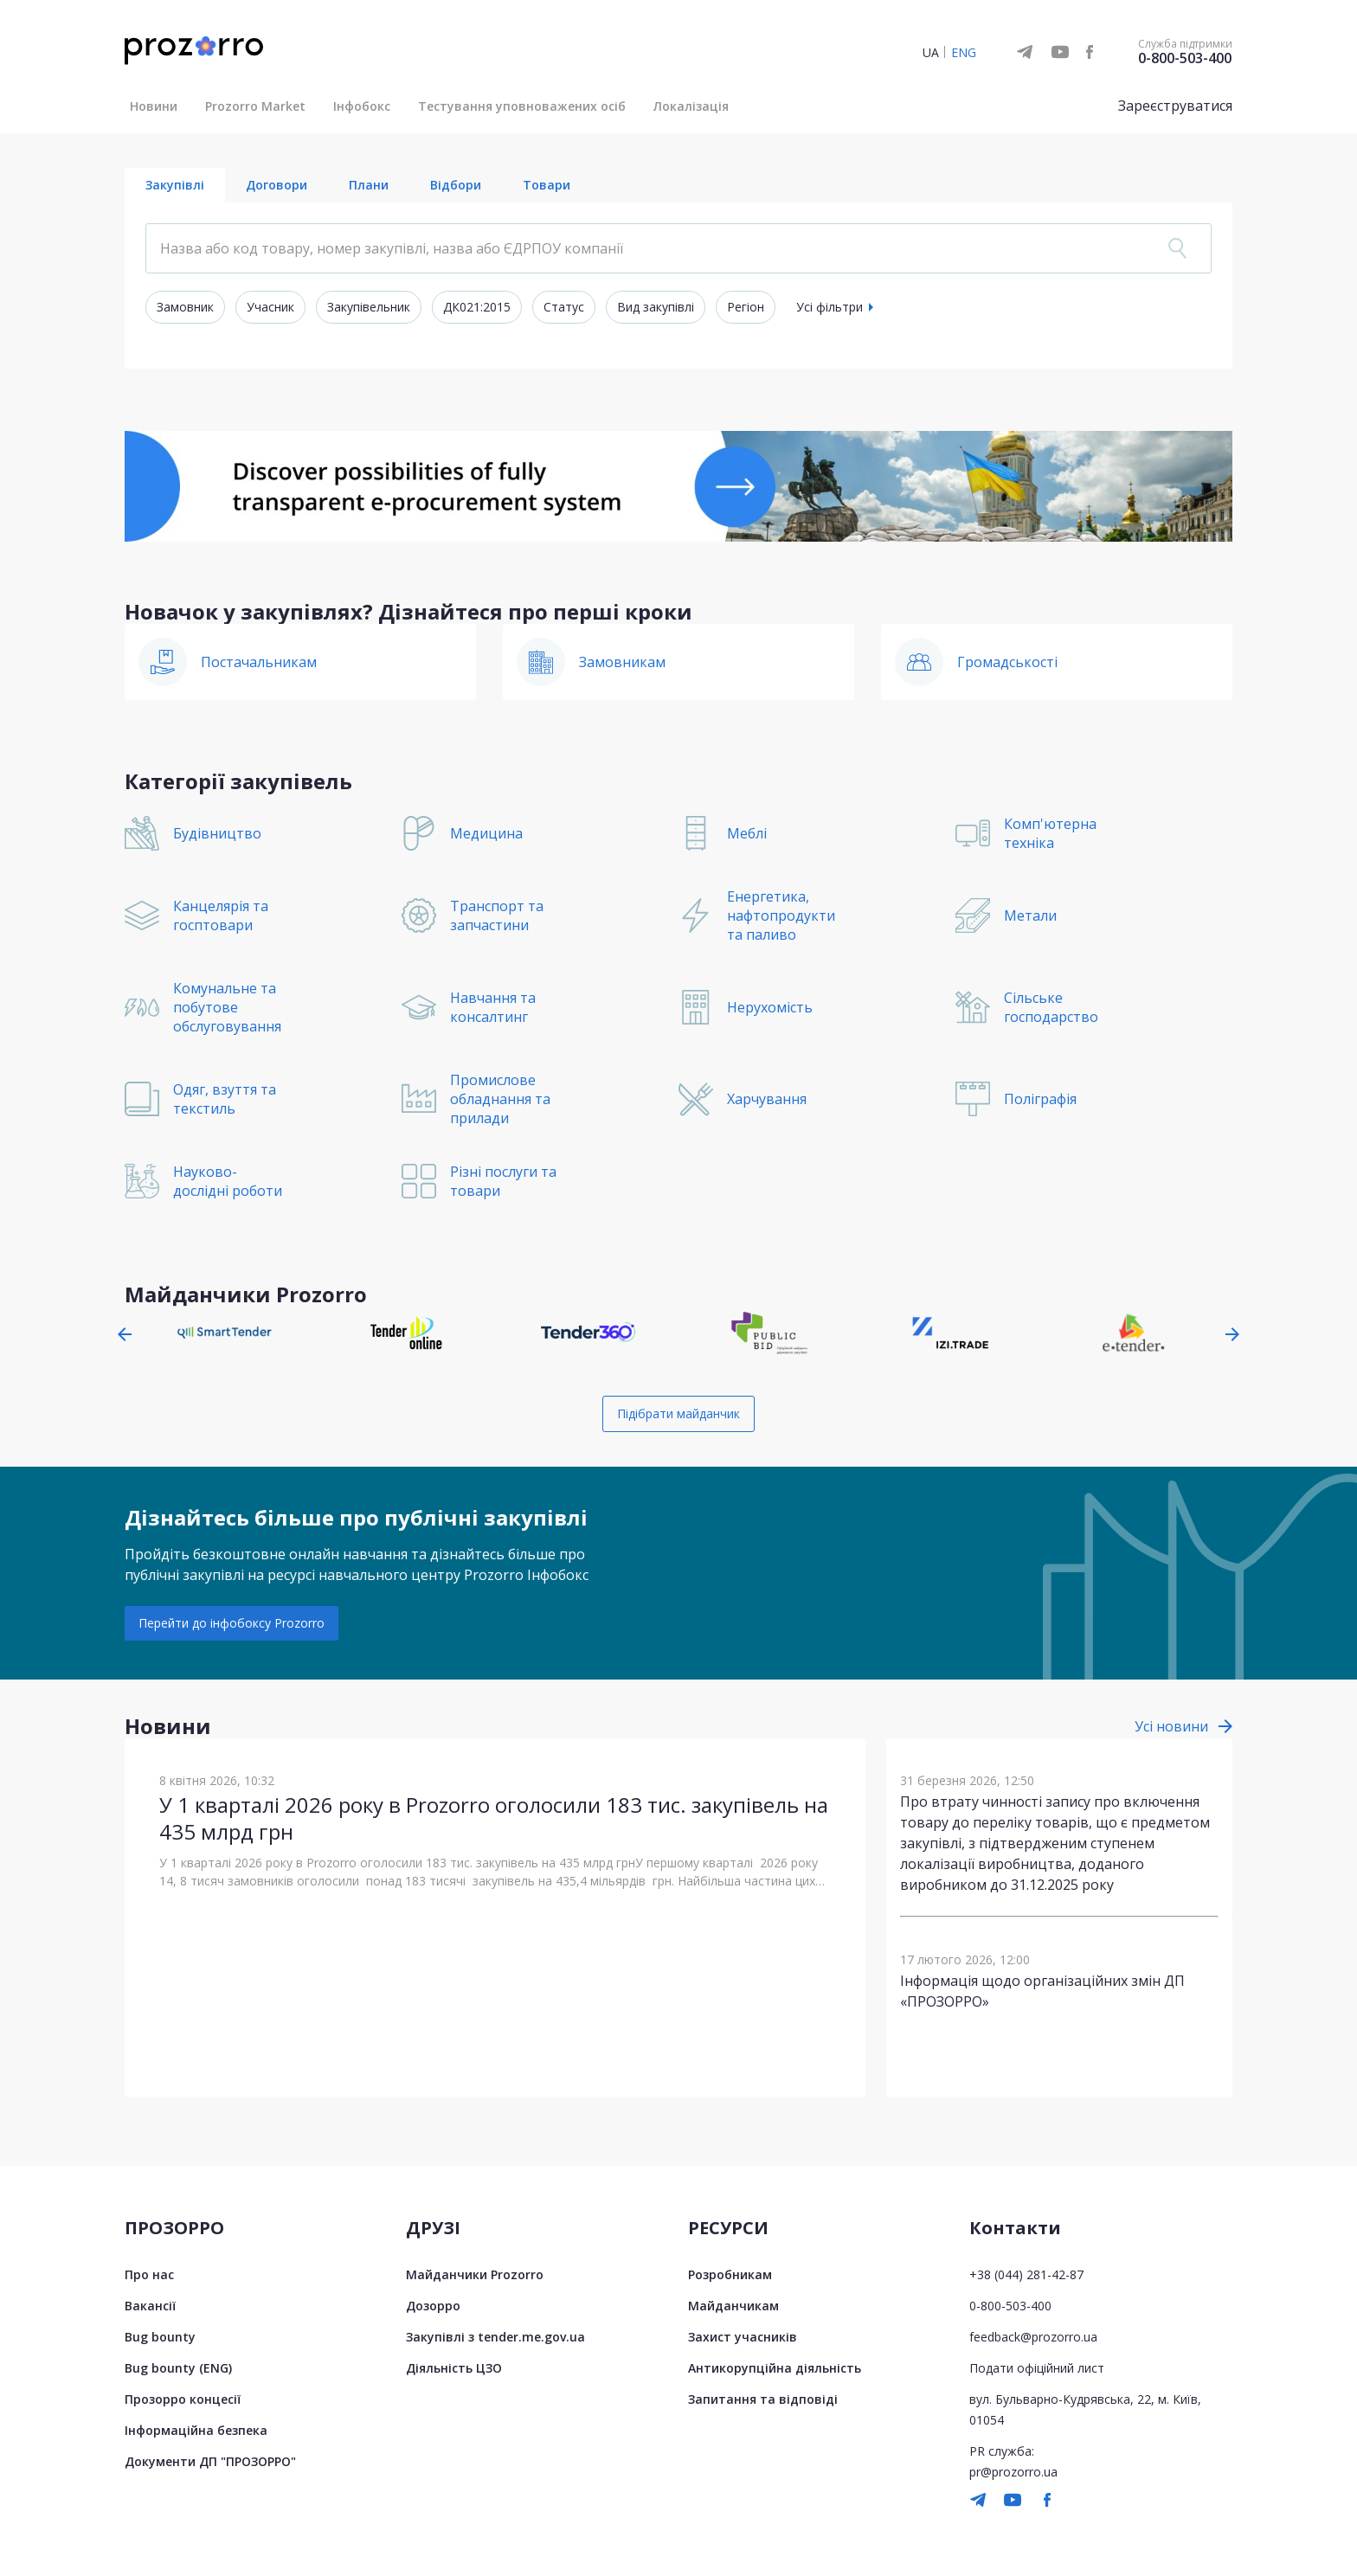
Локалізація (691, 106)
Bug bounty (160, 2337)
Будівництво (217, 833)
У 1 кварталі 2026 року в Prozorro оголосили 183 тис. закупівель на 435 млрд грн (493, 1818)
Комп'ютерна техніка (1050, 833)
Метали (1030, 915)
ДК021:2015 (477, 307)
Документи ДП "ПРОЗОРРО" (210, 2461)
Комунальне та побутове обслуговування (227, 1007)
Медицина (486, 833)
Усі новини (1171, 1726)
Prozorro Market (255, 106)
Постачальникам (259, 661)
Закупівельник (368, 307)
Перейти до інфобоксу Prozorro (231, 1623)
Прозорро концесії (183, 2399)
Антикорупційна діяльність (774, 2368)
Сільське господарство (1051, 1007)
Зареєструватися (1175, 105)
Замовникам (622, 661)
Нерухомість (770, 1007)
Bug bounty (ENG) (178, 2368)
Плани (369, 185)
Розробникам (730, 2274)
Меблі (747, 833)
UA (931, 52)
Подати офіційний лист (1036, 2368)
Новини (153, 106)
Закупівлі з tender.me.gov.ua (495, 2337)
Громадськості (1007, 661)
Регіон (745, 307)
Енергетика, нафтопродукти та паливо (781, 915)
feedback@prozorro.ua (1033, 2337)
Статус (563, 307)
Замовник (185, 307)
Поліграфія (1040, 1098)
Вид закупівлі (655, 307)
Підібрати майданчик (678, 1413)
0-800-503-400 (1185, 57)
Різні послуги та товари (503, 1181)
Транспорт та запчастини (496, 915)
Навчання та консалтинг (493, 1007)
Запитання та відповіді (763, 2399)
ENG (963, 52)
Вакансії (150, 2305)
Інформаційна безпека (196, 2430)
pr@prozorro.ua (1013, 2472)
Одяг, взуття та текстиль (224, 1099)
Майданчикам (733, 2305)
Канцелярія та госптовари (220, 915)
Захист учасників (742, 2337)
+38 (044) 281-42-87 (1026, 2274)
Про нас (149, 2274)
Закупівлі (174, 185)
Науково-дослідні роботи (227, 1181)
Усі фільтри (829, 307)
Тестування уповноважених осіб (522, 106)
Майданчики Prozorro (474, 2274)
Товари (546, 185)
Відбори (455, 185)
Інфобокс (361, 106)
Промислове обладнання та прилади (500, 1098)
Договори (276, 185)
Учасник (270, 307)
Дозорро (433, 2305)
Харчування (767, 1098)
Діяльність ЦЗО (454, 2368)
